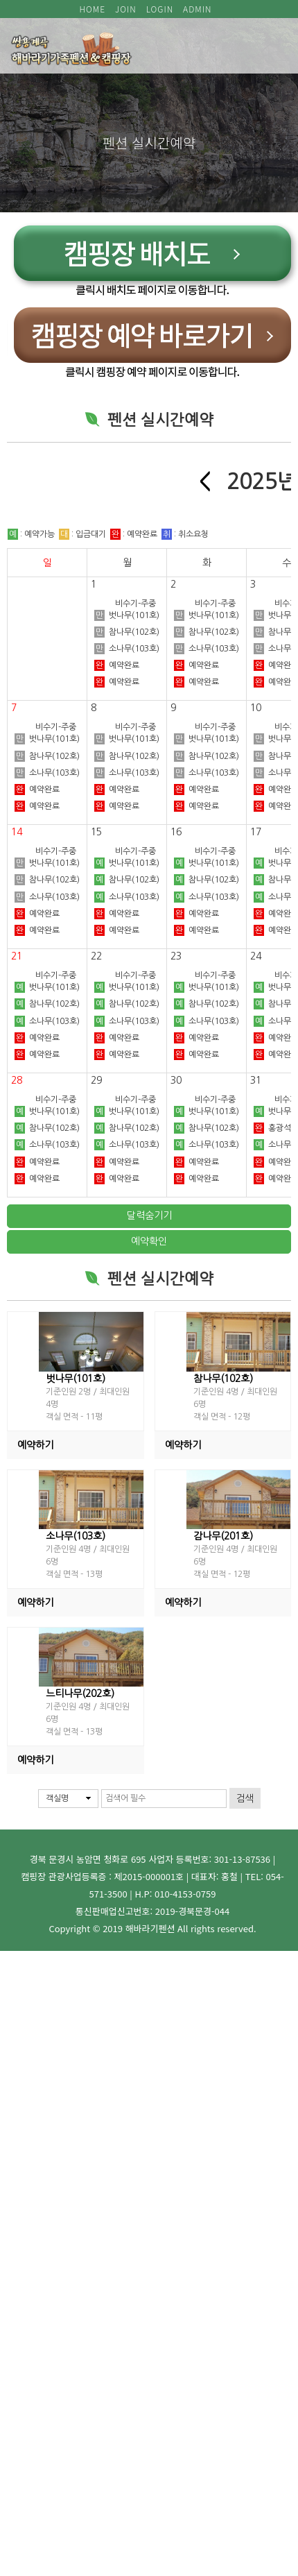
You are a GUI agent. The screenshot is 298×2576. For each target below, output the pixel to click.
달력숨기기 (149, 1215)
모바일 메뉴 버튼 (270, 46)
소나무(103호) (126, 897)
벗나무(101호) (126, 863)
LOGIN (160, 9)
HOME (93, 9)
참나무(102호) (126, 879)
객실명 (57, 1798)
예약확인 (149, 1241)
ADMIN (197, 9)
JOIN (126, 9)
